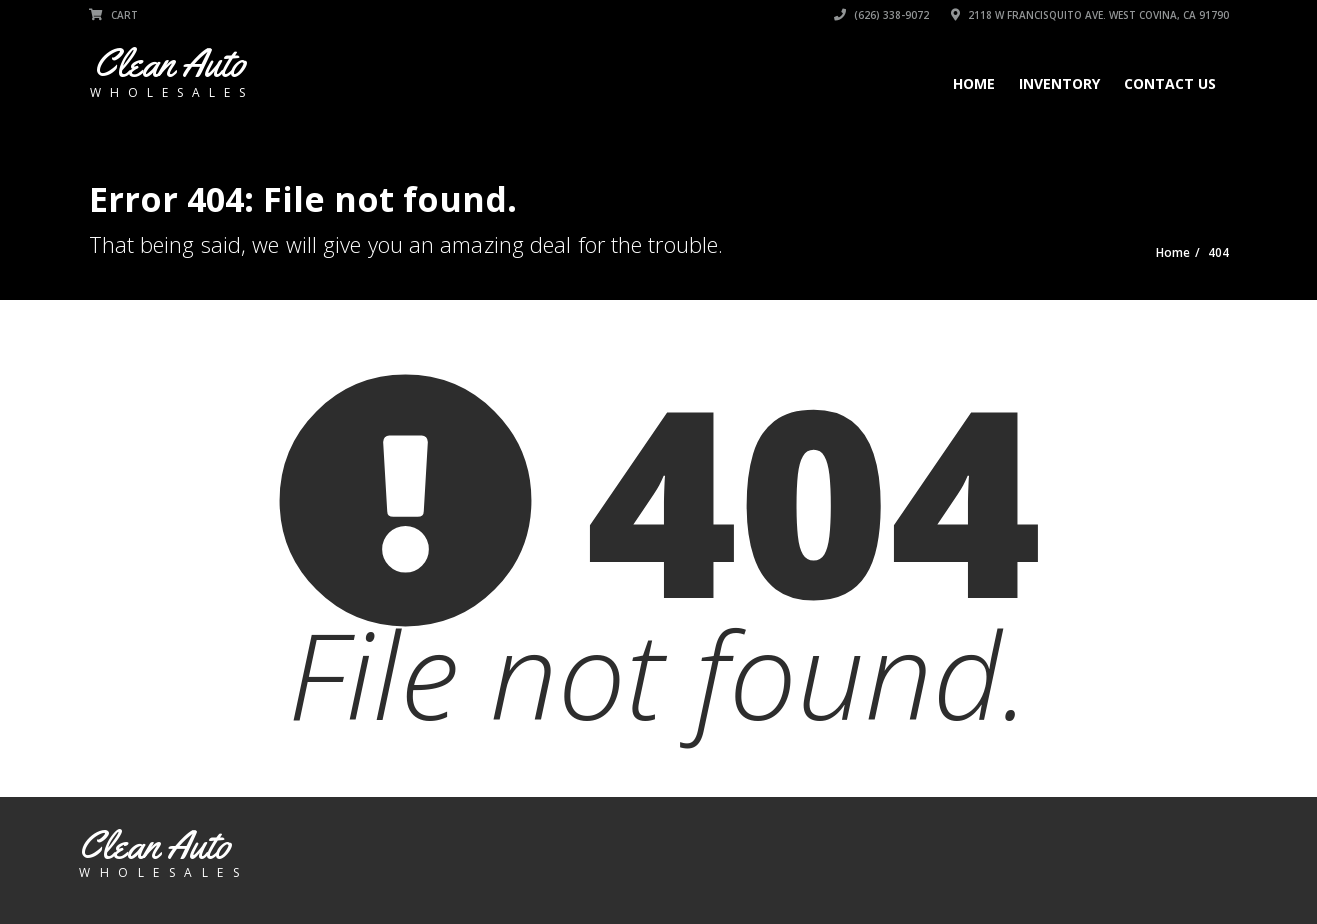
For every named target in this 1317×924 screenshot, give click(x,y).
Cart (113, 15)
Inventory (1059, 83)
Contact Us (1170, 83)
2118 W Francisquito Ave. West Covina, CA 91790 (1090, 15)
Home (974, 83)
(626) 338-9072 (881, 15)
